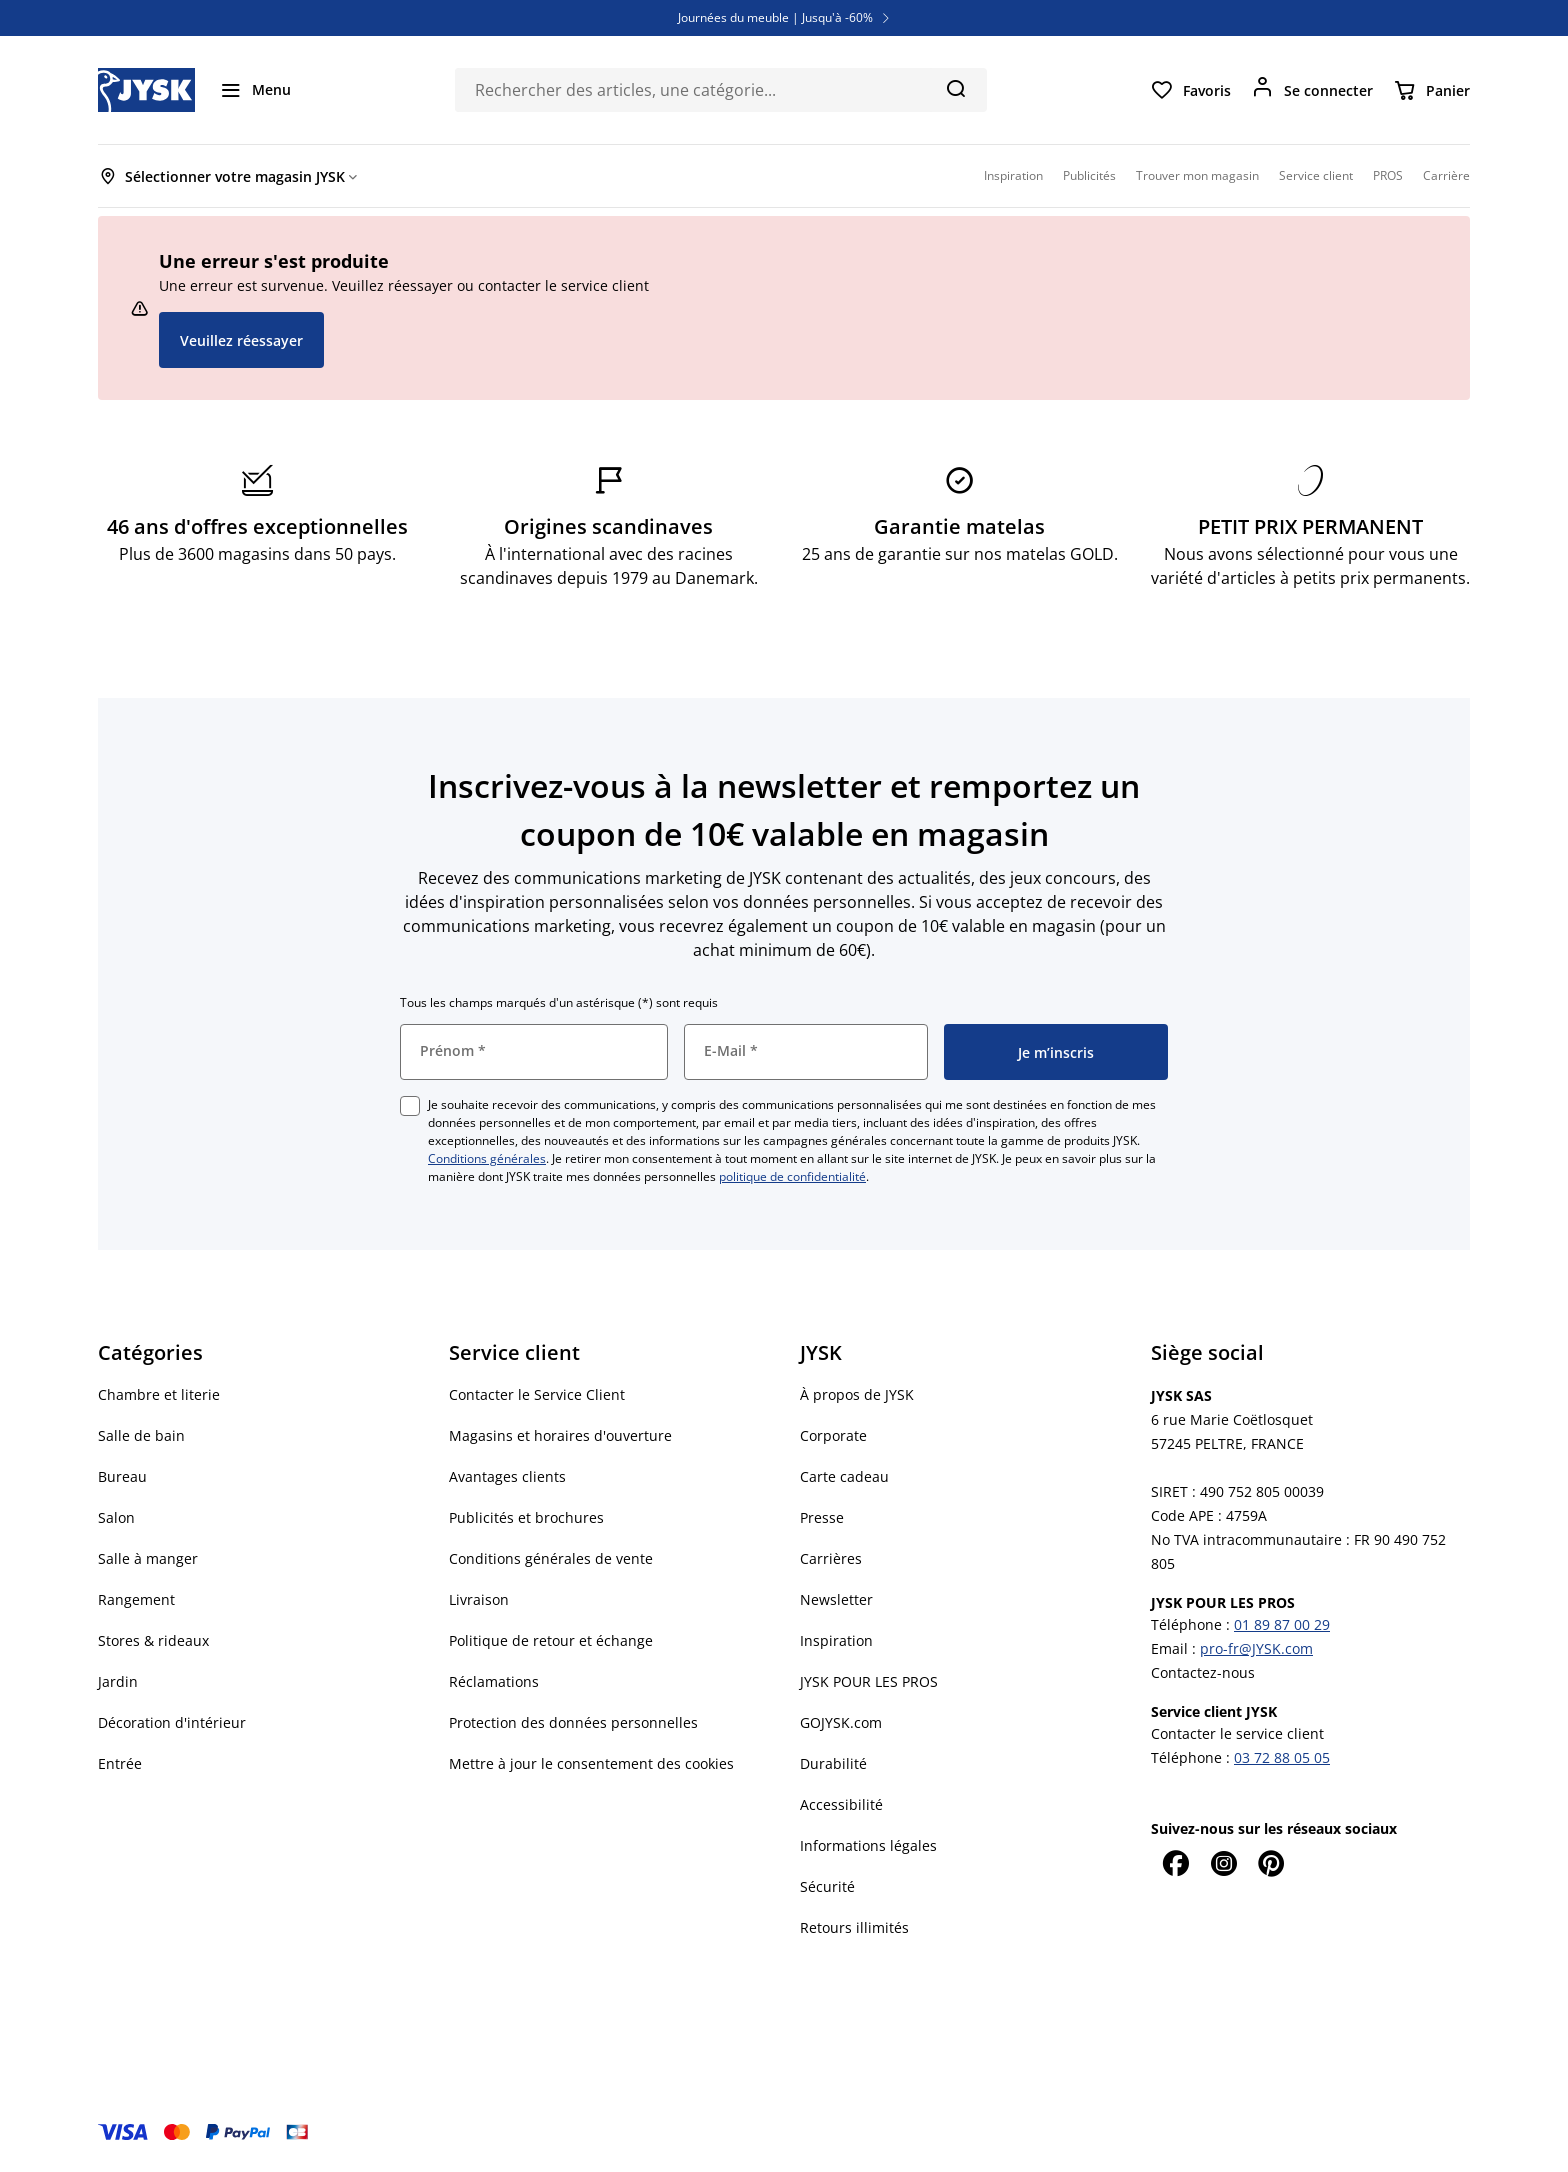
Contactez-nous (1203, 1672)
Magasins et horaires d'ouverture (560, 1435)
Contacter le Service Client (537, 1394)
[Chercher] (955, 88)
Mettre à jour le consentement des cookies (591, 1763)
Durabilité (833, 1763)
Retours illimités (854, 1927)
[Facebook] (1175, 1863)
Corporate (833, 1435)
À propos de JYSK (857, 1394)
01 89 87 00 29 (1282, 1624)
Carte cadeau (844, 1476)
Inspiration (836, 1640)
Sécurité (827, 1886)
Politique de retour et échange (551, 1640)
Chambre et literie (159, 1394)
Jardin (118, 1681)
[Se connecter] (1312, 90)
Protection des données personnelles (573, 1722)
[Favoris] (1190, 90)
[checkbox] (410, 1106)
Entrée (120, 1763)
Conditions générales (487, 1158)
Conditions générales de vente (551, 1558)
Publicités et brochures (526, 1517)
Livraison (479, 1599)
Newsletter (836, 1599)
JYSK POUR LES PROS (869, 1681)
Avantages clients (507, 1476)
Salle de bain (141, 1435)
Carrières (831, 1558)
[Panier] (1431, 90)
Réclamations (494, 1681)
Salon (116, 1517)
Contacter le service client (1237, 1733)
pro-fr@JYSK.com (1256, 1648)
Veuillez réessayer (241, 340)
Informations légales (868, 1845)
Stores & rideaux (153, 1640)
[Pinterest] (1271, 1863)
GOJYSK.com (841, 1722)
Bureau (122, 1476)
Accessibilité (841, 1804)
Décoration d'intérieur (172, 1722)
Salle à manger (148, 1558)
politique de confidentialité (792, 1176)
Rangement (136, 1599)
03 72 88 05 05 (1282, 1757)
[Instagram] (1223, 1863)
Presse (822, 1517)
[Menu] (255, 90)
